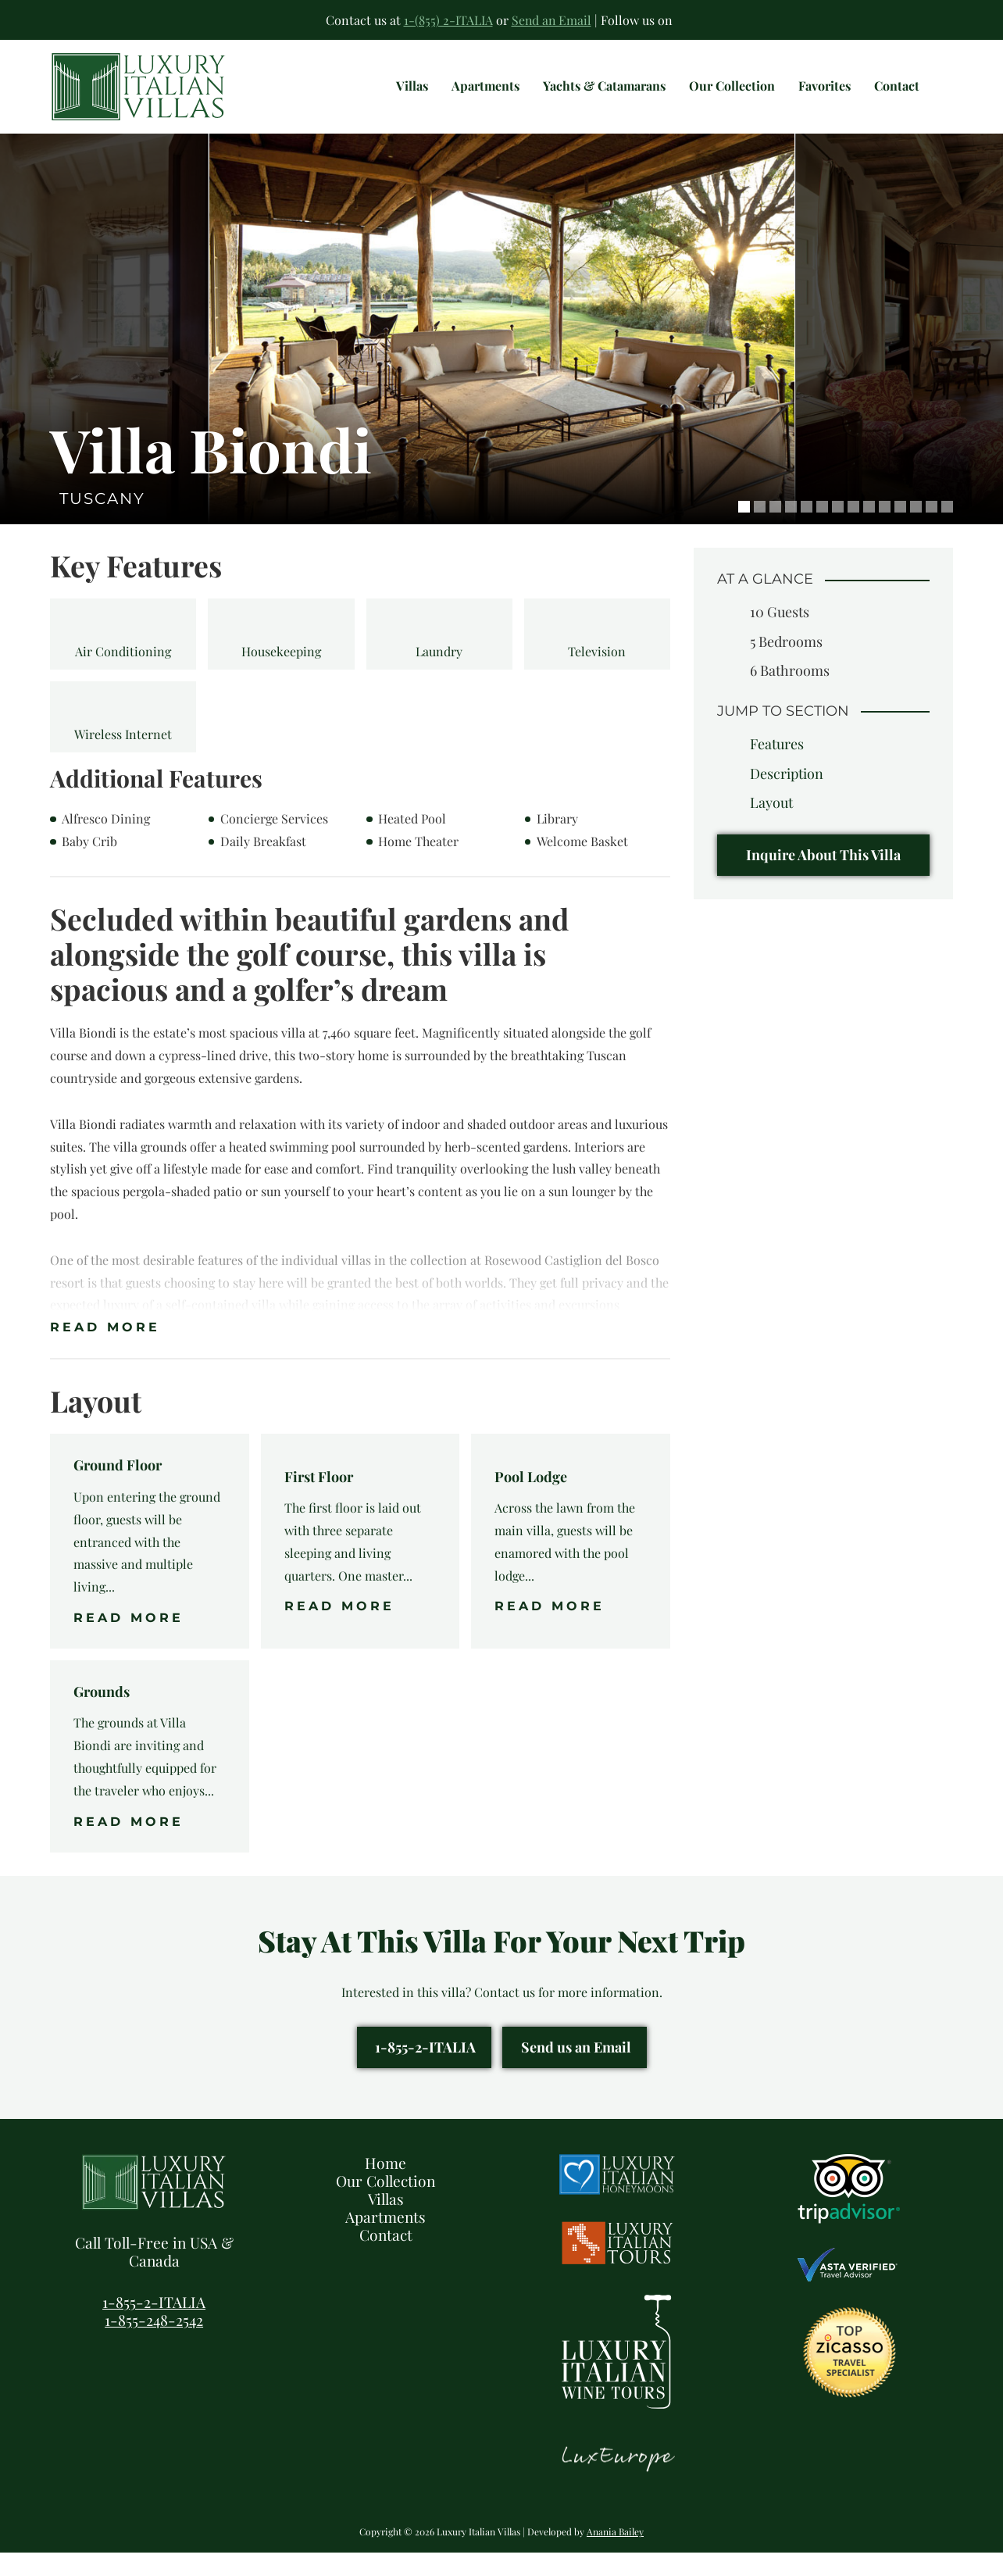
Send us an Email (576, 2071)
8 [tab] (853, 530)
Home (385, 2186)
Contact (385, 2258)
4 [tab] (791, 530)
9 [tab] (869, 530)
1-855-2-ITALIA (425, 2071)
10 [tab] (885, 530)
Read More (105, 1350)
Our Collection (385, 2204)
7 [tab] (838, 530)
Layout (771, 825)
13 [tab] (931, 530)
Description (786, 797)
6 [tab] (822, 530)
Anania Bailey (615, 2555)
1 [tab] (744, 530)
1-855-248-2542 (154, 2343)
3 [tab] (775, 530)
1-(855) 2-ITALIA (447, 20)
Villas (386, 2222)
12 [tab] (916, 530)
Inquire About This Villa (823, 878)
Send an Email (551, 20)
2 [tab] (760, 530)
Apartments (385, 2240)
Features (777, 767)
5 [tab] (806, 530)
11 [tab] (900, 530)
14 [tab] (947, 530)
